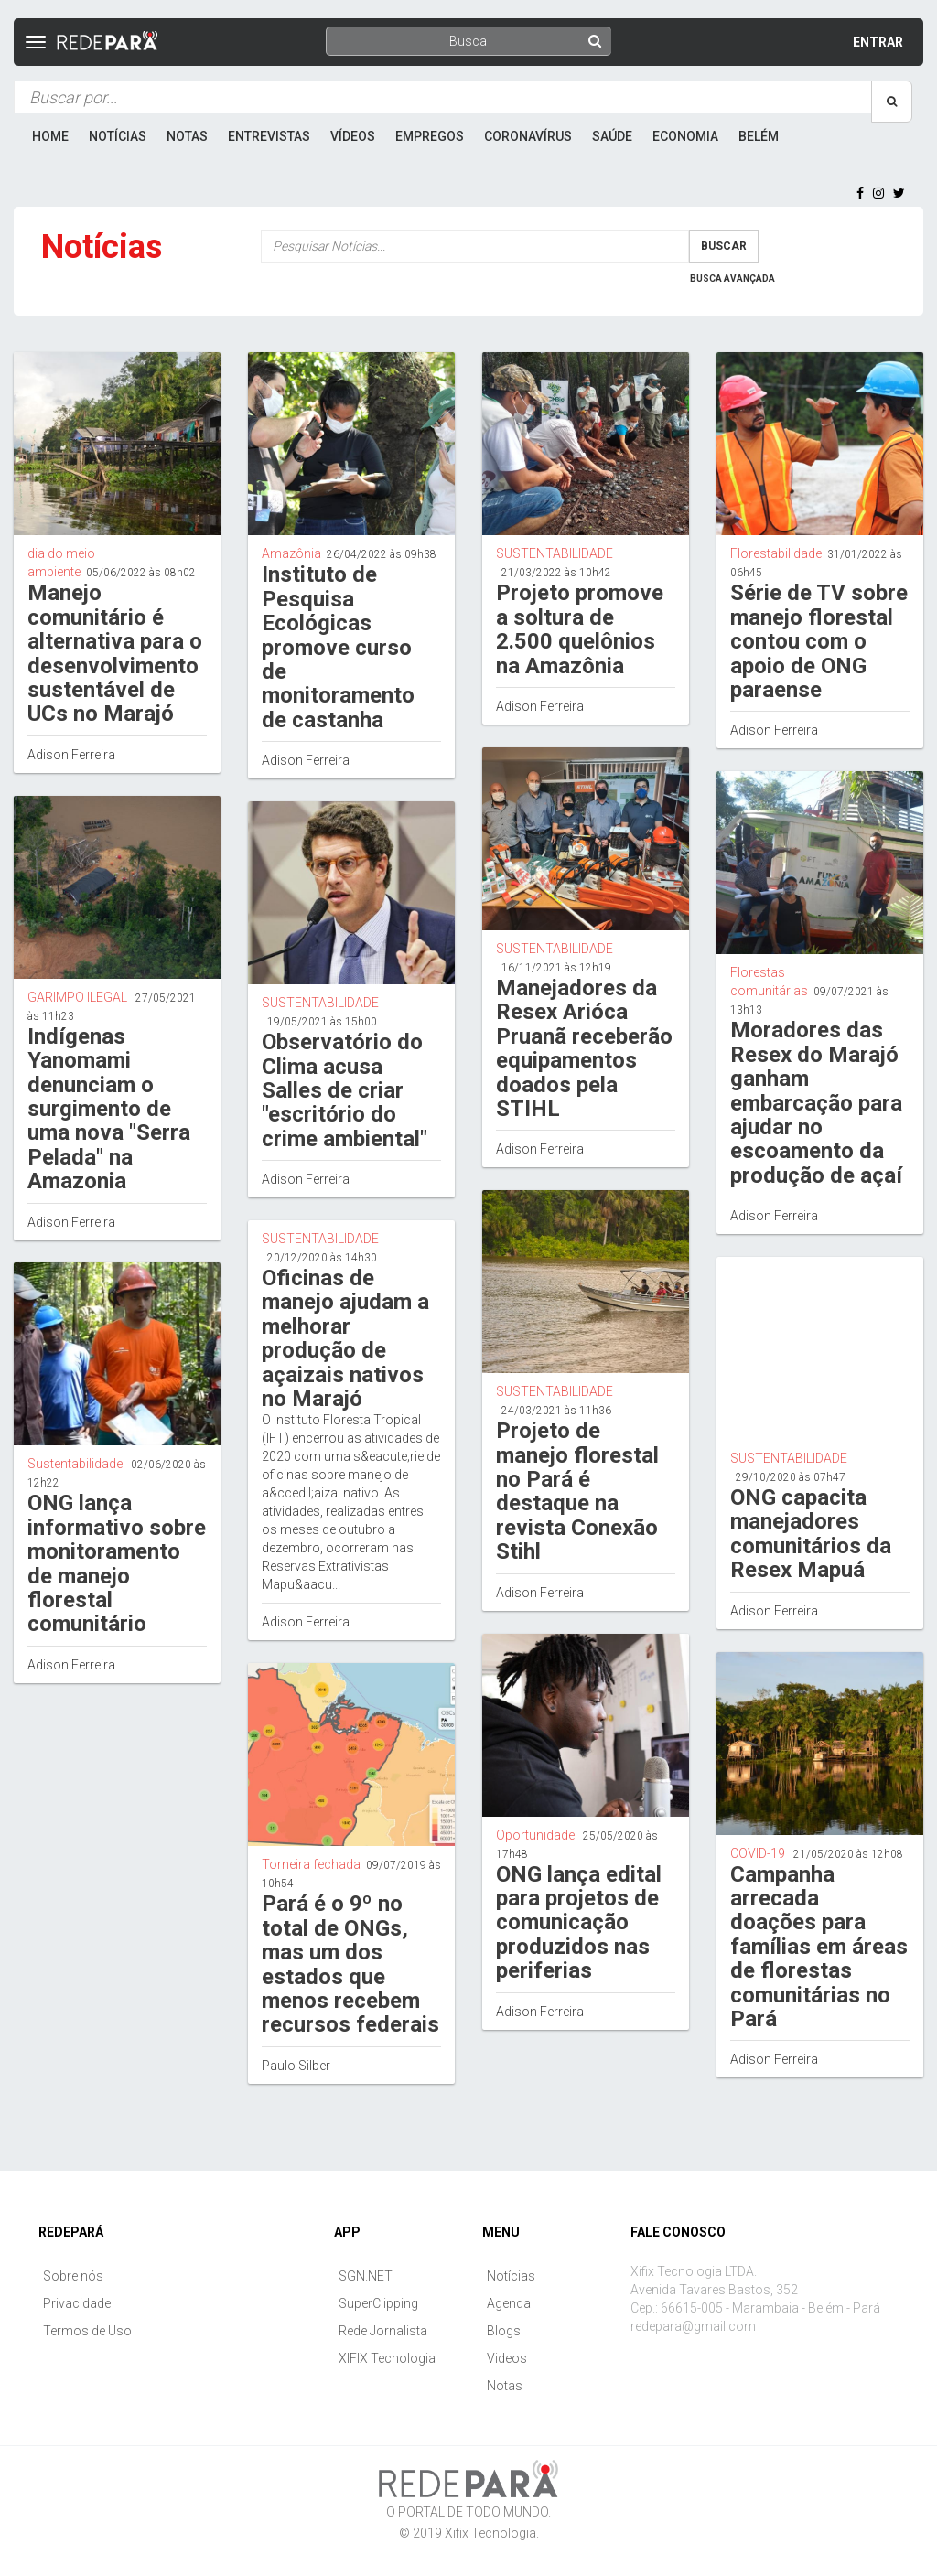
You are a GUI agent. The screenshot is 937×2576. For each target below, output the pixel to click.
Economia (685, 136)
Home (50, 136)
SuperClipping (378, 2303)
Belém (758, 136)
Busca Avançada (732, 279)
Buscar (724, 246)
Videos (507, 2358)
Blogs (504, 2331)
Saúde (612, 136)
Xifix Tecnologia (490, 2533)
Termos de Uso (87, 2331)
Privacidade (77, 2303)
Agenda (509, 2303)
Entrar (878, 42)
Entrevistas (269, 136)
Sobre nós (73, 2276)
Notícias (117, 136)
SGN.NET (366, 2276)
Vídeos (352, 136)
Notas (187, 136)
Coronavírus (528, 136)
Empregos (429, 136)
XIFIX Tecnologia (387, 2358)
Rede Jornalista (383, 2331)
